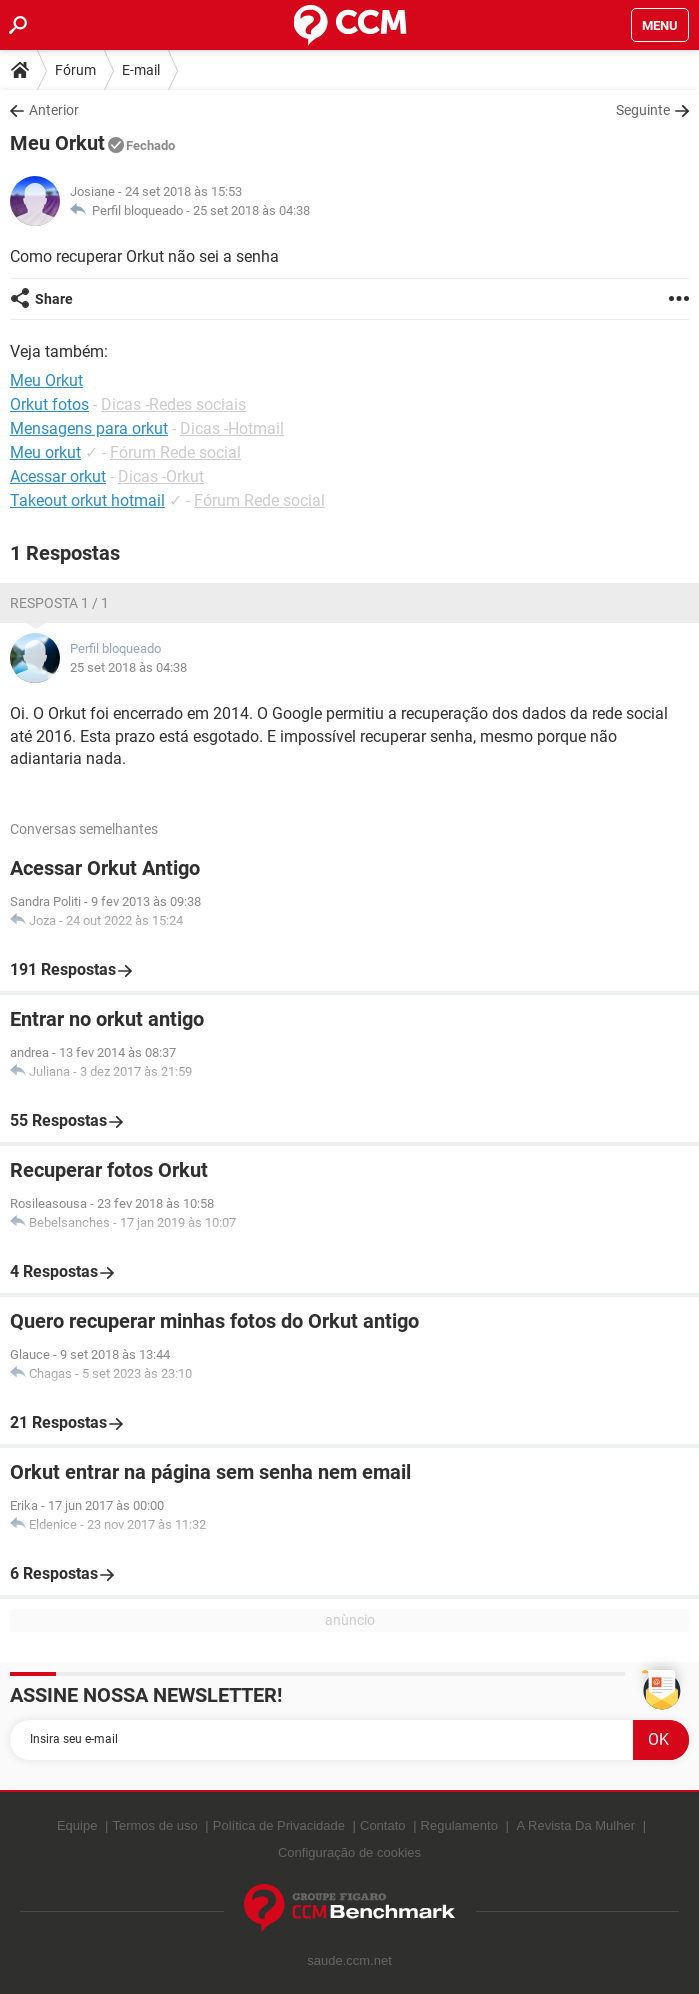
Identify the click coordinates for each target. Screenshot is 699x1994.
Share (54, 299)
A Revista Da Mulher (576, 1825)
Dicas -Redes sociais (173, 404)
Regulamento (459, 1825)
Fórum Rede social (175, 452)
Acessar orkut (58, 476)
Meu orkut (45, 452)
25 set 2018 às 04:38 (251, 210)
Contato (383, 1825)
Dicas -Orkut (161, 476)
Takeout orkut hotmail (87, 500)
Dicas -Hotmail (232, 428)
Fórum (75, 70)
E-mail (141, 70)
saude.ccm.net (349, 1960)
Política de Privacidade (279, 1825)
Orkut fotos (49, 404)
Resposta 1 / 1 (59, 603)
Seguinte (643, 110)
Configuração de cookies (349, 1852)
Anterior (54, 110)
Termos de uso (154, 1825)
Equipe (77, 1825)
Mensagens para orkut (89, 428)
